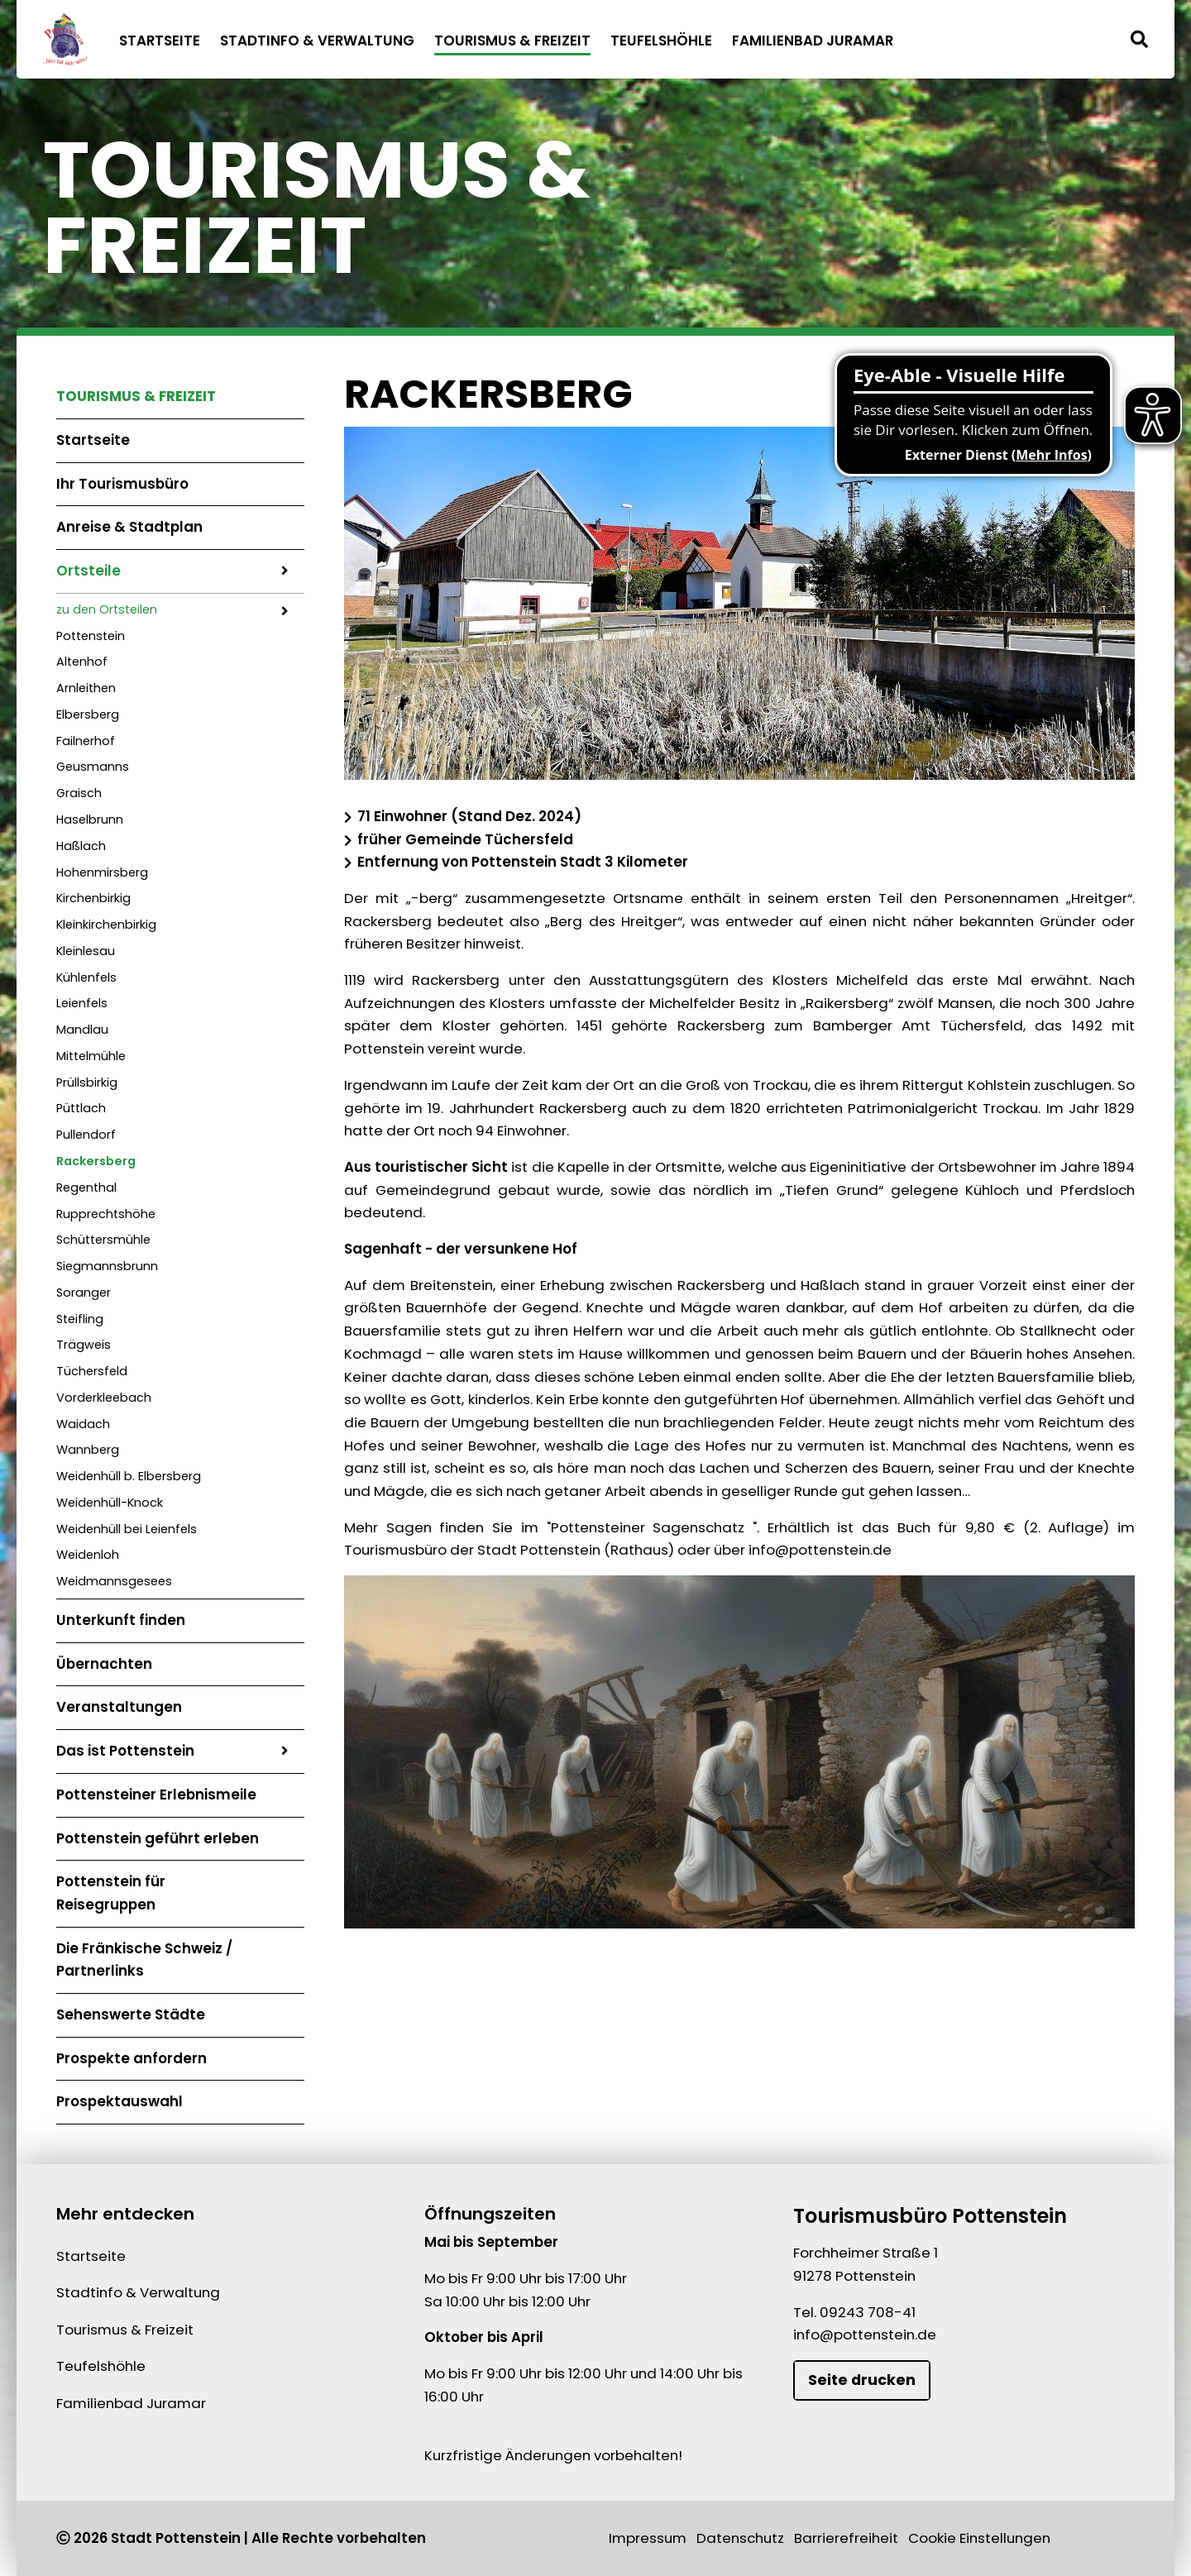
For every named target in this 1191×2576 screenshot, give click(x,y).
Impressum (647, 2538)
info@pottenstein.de (864, 2334)
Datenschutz (740, 2538)
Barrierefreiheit (846, 2538)
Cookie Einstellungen (979, 2538)
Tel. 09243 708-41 (854, 2312)
